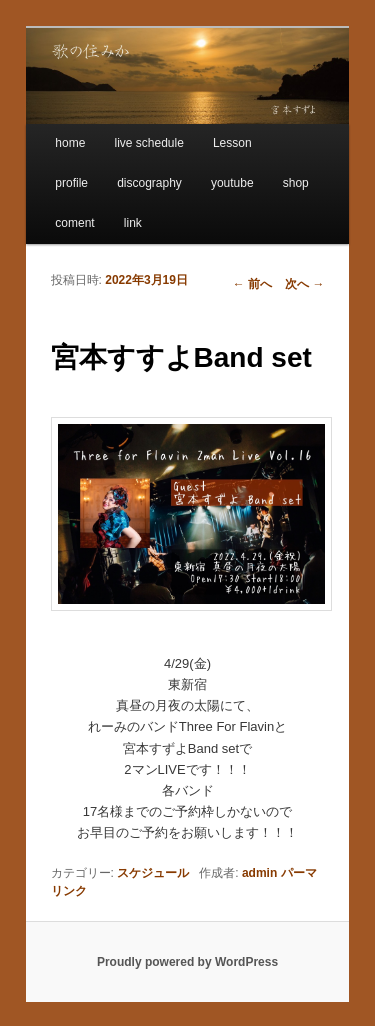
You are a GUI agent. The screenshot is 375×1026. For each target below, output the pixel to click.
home (70, 143)
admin (259, 873)
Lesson (232, 143)
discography (149, 183)
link (133, 223)
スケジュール (153, 873)
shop (296, 183)
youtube (232, 183)
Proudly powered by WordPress (187, 962)
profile (71, 183)
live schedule (148, 143)
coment (74, 223)
